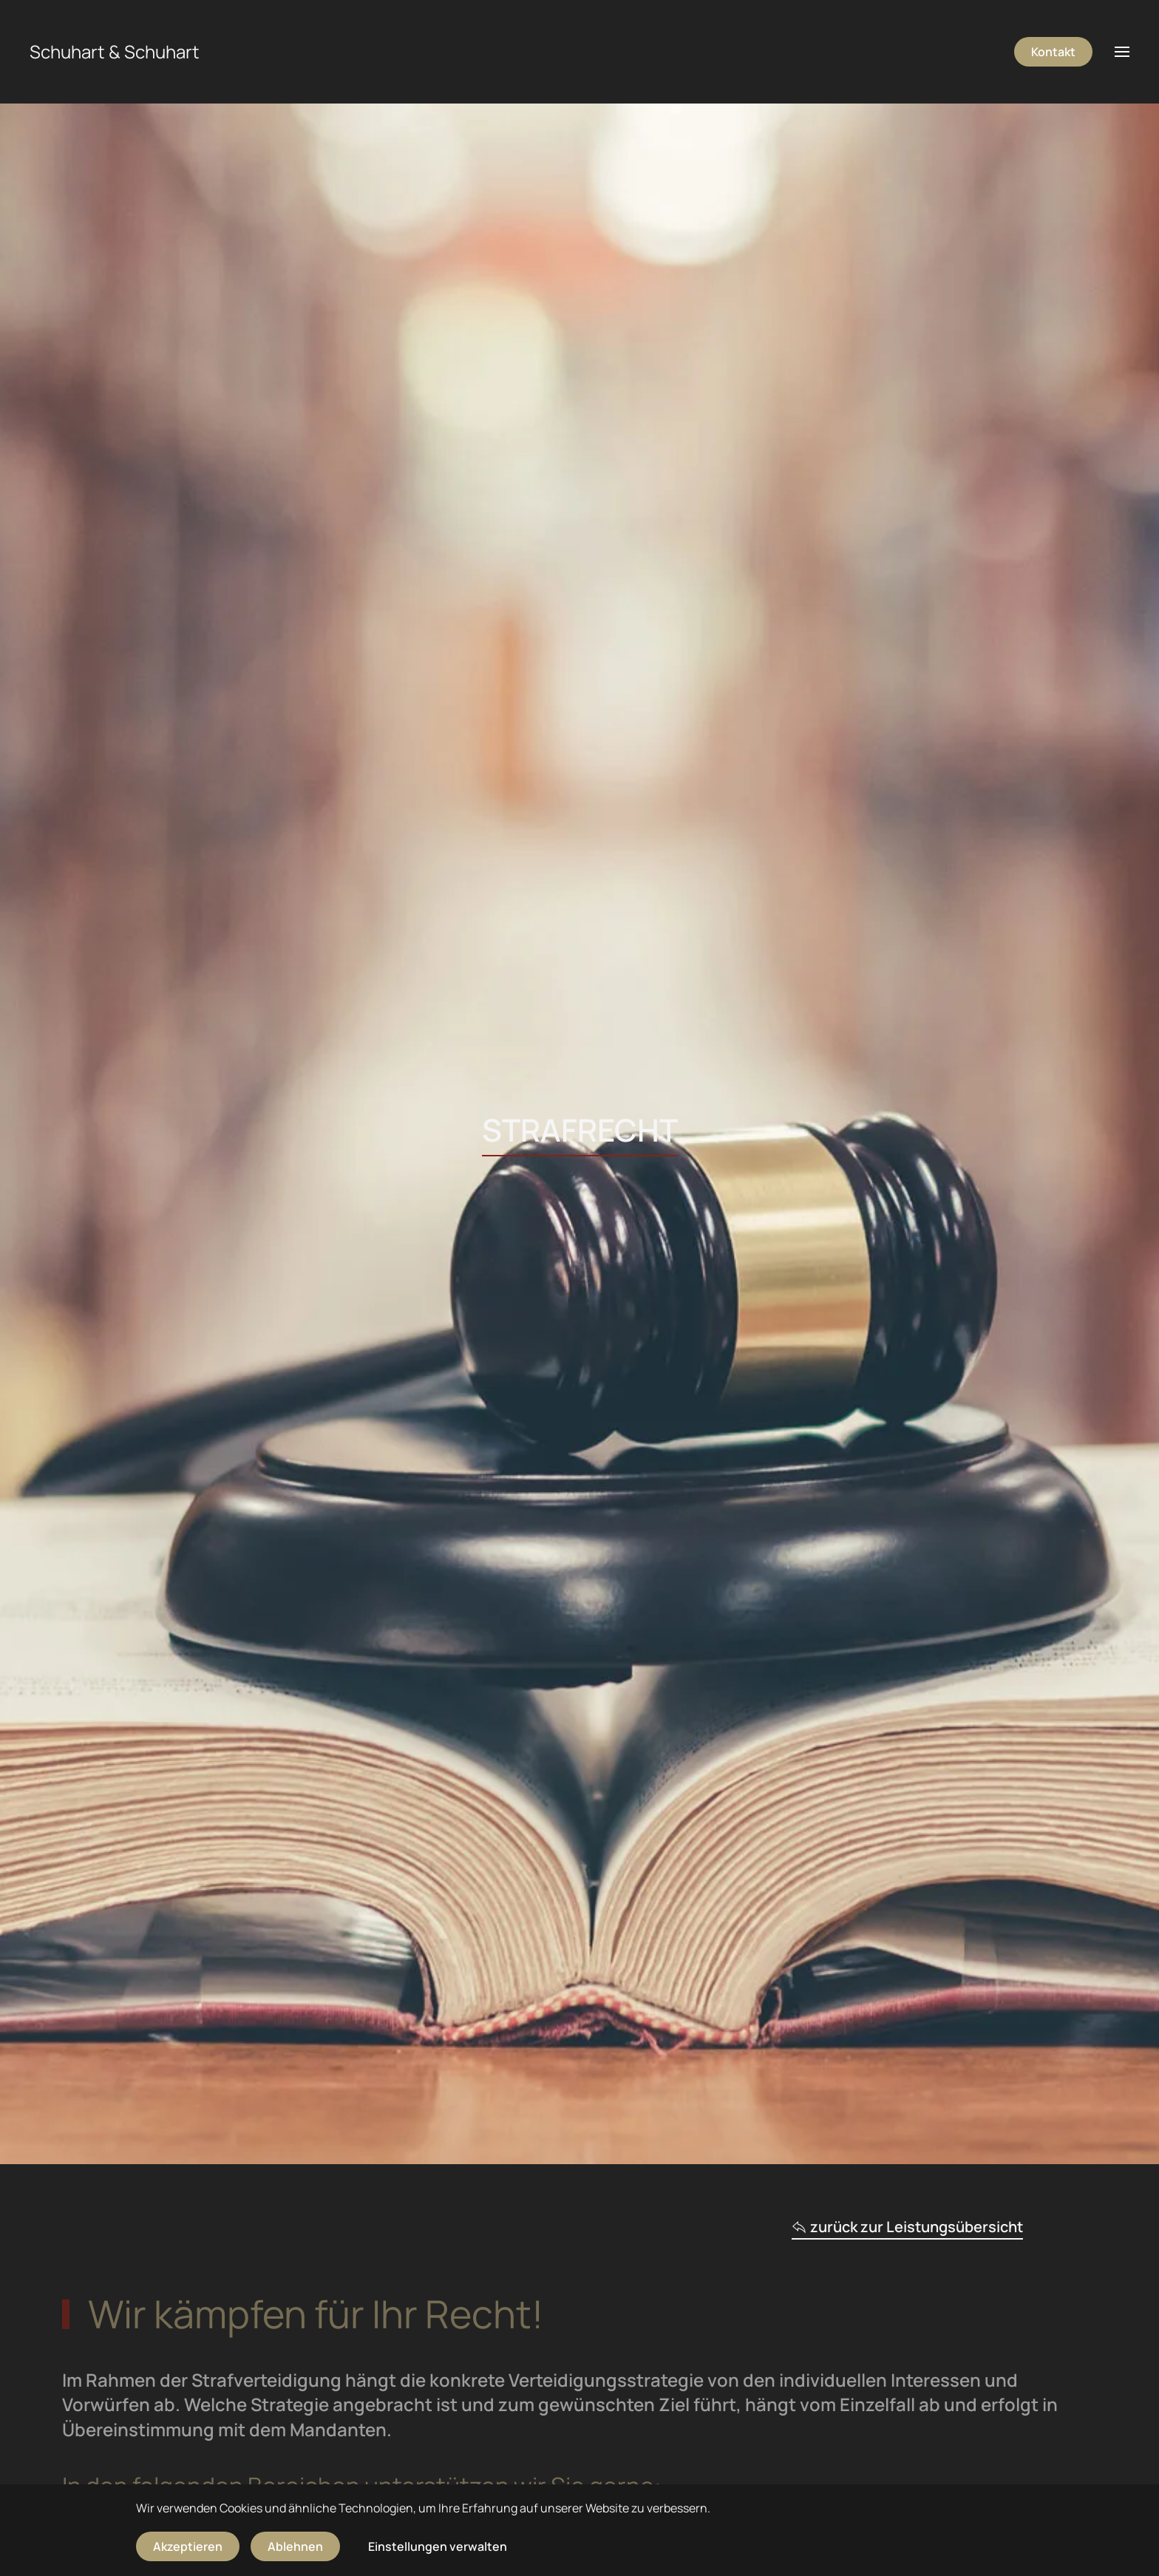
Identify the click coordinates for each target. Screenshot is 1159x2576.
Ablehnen (295, 2546)
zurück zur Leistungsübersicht (907, 2227)
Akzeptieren (187, 2546)
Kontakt (1053, 52)
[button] (1122, 51)
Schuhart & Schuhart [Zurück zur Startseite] (115, 51)
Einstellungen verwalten (437, 2546)
